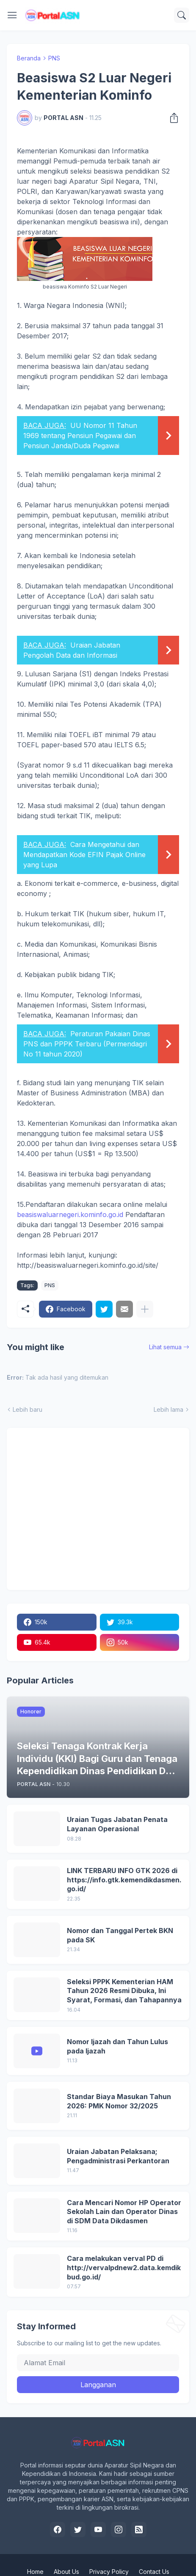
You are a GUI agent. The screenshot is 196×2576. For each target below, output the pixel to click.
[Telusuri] (181, 15)
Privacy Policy (109, 2571)
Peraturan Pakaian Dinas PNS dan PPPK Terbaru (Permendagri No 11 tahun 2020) (86, 1043)
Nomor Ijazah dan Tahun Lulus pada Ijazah (117, 2046)
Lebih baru (27, 1409)
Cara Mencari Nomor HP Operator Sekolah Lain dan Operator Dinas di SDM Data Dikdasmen (124, 2211)
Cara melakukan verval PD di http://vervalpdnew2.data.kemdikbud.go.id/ (124, 2267)
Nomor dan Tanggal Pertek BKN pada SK (120, 1935)
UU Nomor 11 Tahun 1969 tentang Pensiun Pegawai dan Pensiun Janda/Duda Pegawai (80, 435)
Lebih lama (168, 1409)
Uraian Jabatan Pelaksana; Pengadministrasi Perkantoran (118, 2156)
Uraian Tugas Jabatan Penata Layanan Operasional (117, 1824)
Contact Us (154, 2571)
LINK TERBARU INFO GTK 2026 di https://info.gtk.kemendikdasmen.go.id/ (124, 1879)
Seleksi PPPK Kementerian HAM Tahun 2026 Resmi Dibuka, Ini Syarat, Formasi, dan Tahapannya (124, 1990)
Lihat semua (165, 1347)
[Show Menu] (12, 15)
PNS (54, 58)
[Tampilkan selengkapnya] (144, 1309)
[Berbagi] (171, 117)
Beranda (29, 58)
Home (35, 2571)
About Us (66, 2571)
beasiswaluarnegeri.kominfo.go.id (70, 1214)
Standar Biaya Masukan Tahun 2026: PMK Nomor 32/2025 (119, 2101)
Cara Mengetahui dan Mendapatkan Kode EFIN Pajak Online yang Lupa (84, 854)
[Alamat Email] (98, 2362)
